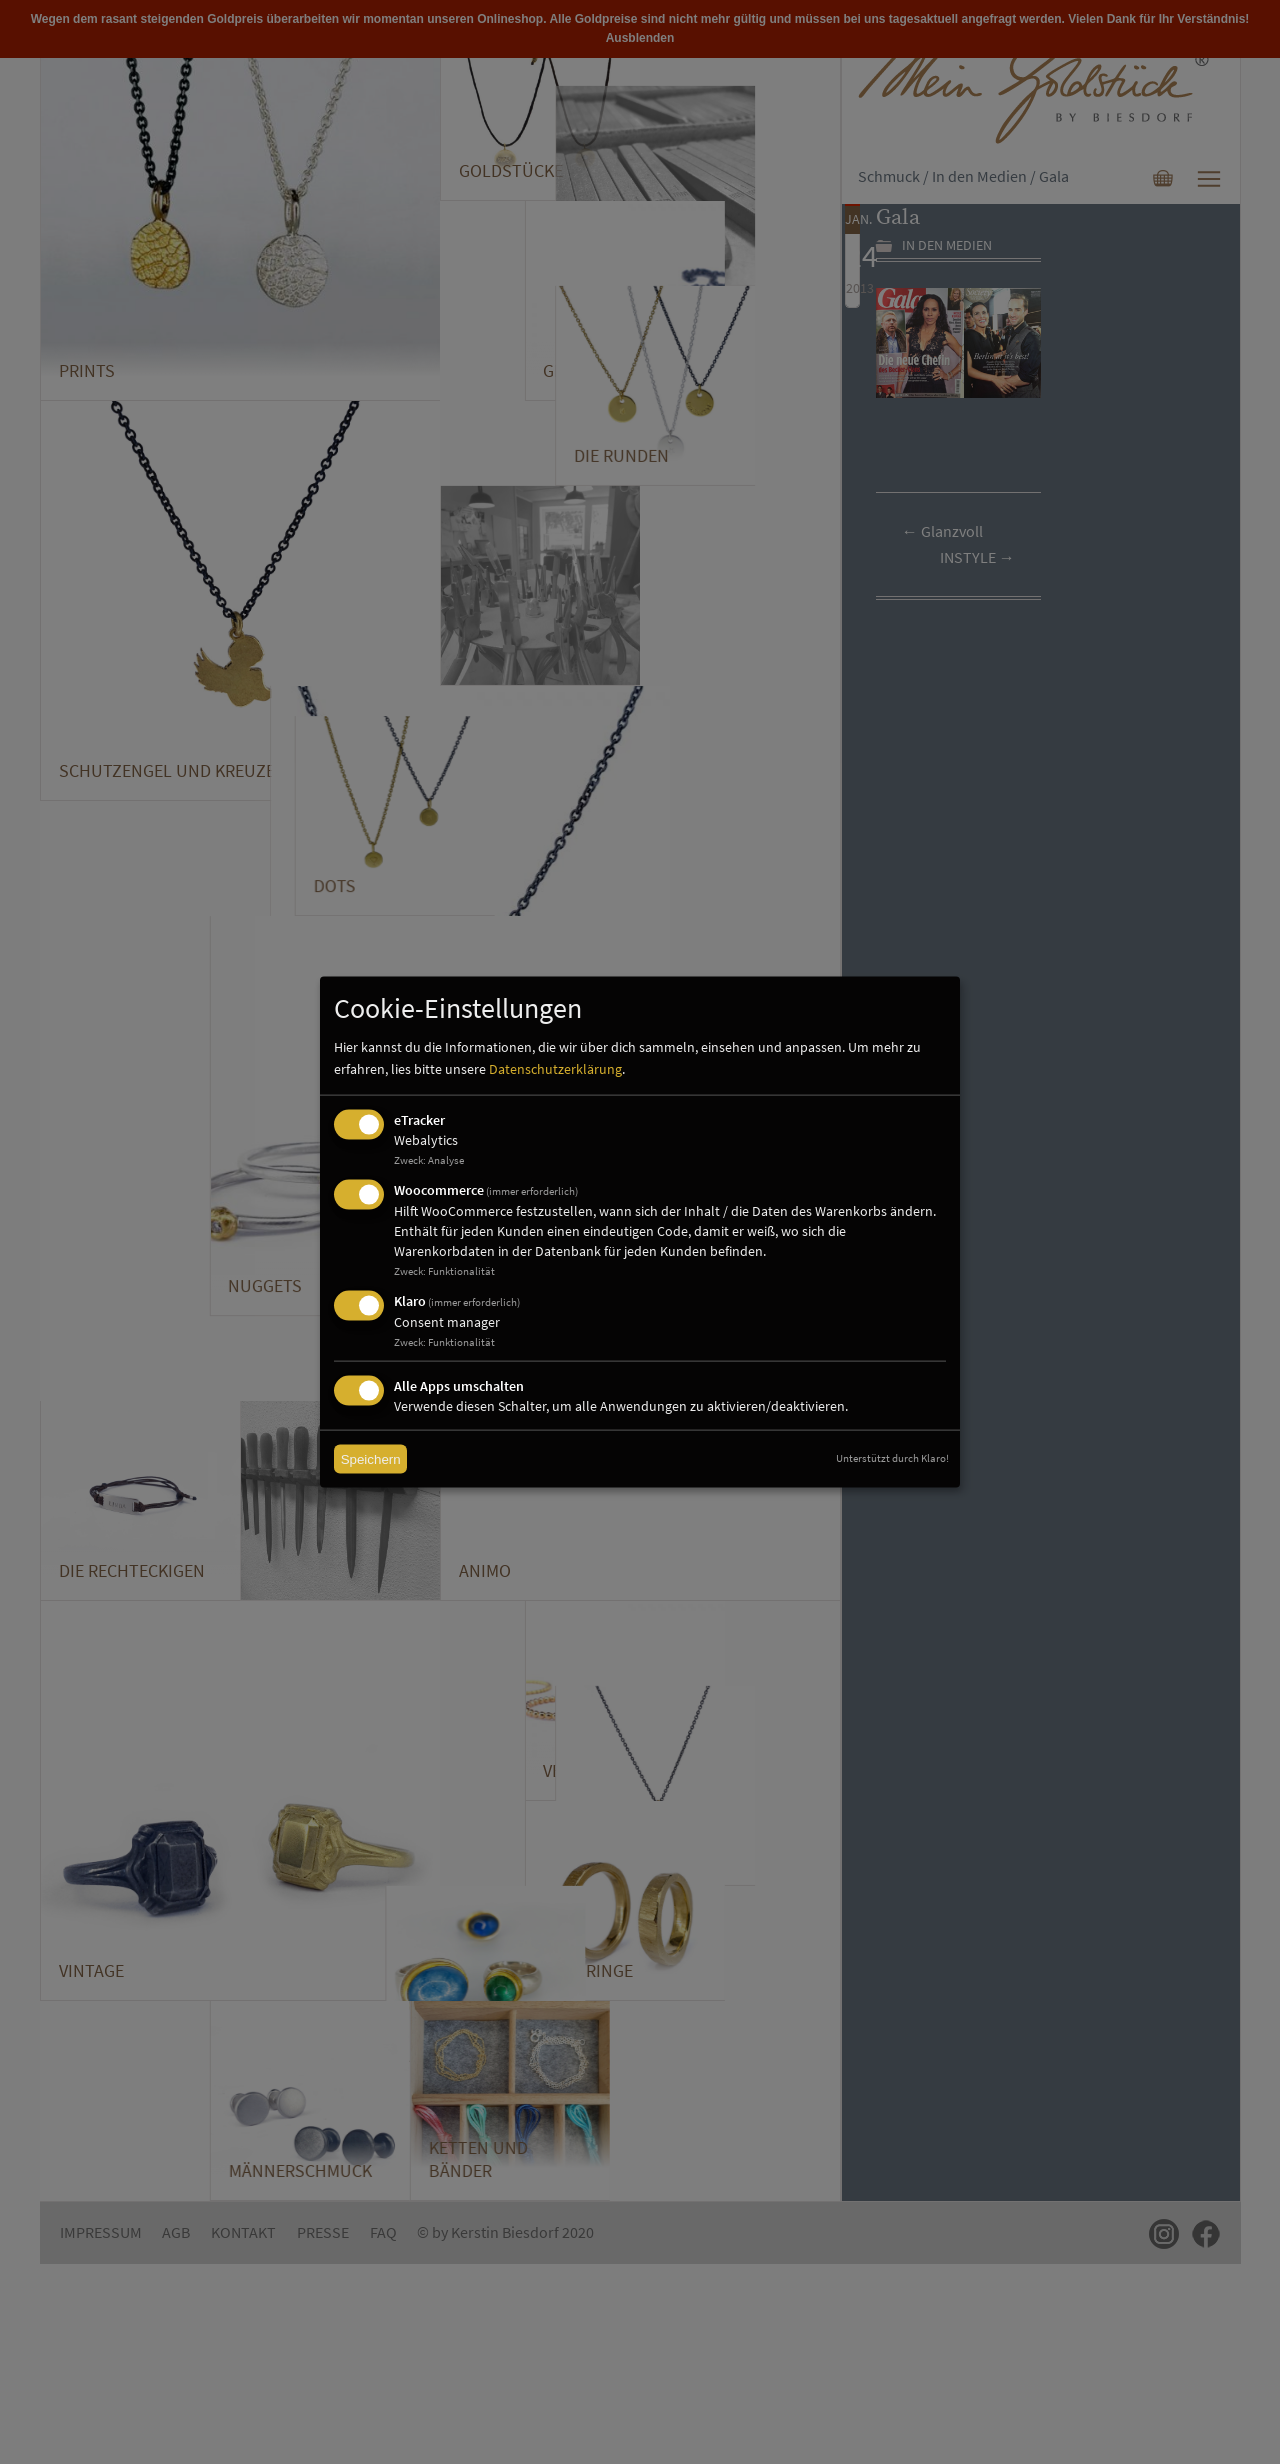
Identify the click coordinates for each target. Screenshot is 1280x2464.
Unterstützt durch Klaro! (892, 1458)
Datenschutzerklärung (555, 1069)
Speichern (371, 1459)
